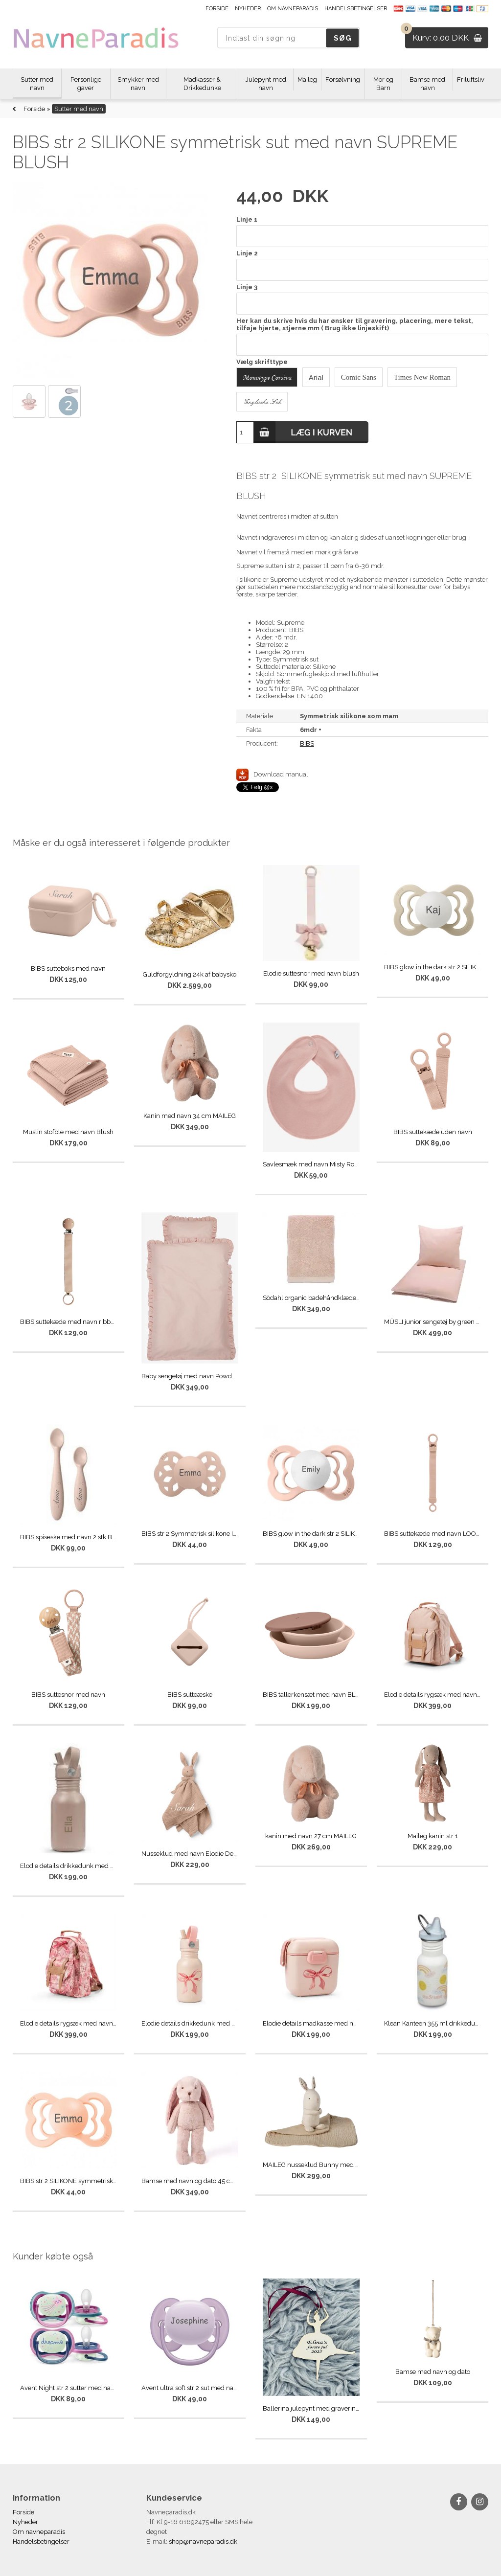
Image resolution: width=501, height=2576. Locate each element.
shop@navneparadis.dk (203, 2541)
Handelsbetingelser (355, 8)
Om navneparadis (292, 8)
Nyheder (248, 8)
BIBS (307, 743)
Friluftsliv (470, 79)
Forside (216, 8)
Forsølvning (342, 79)
